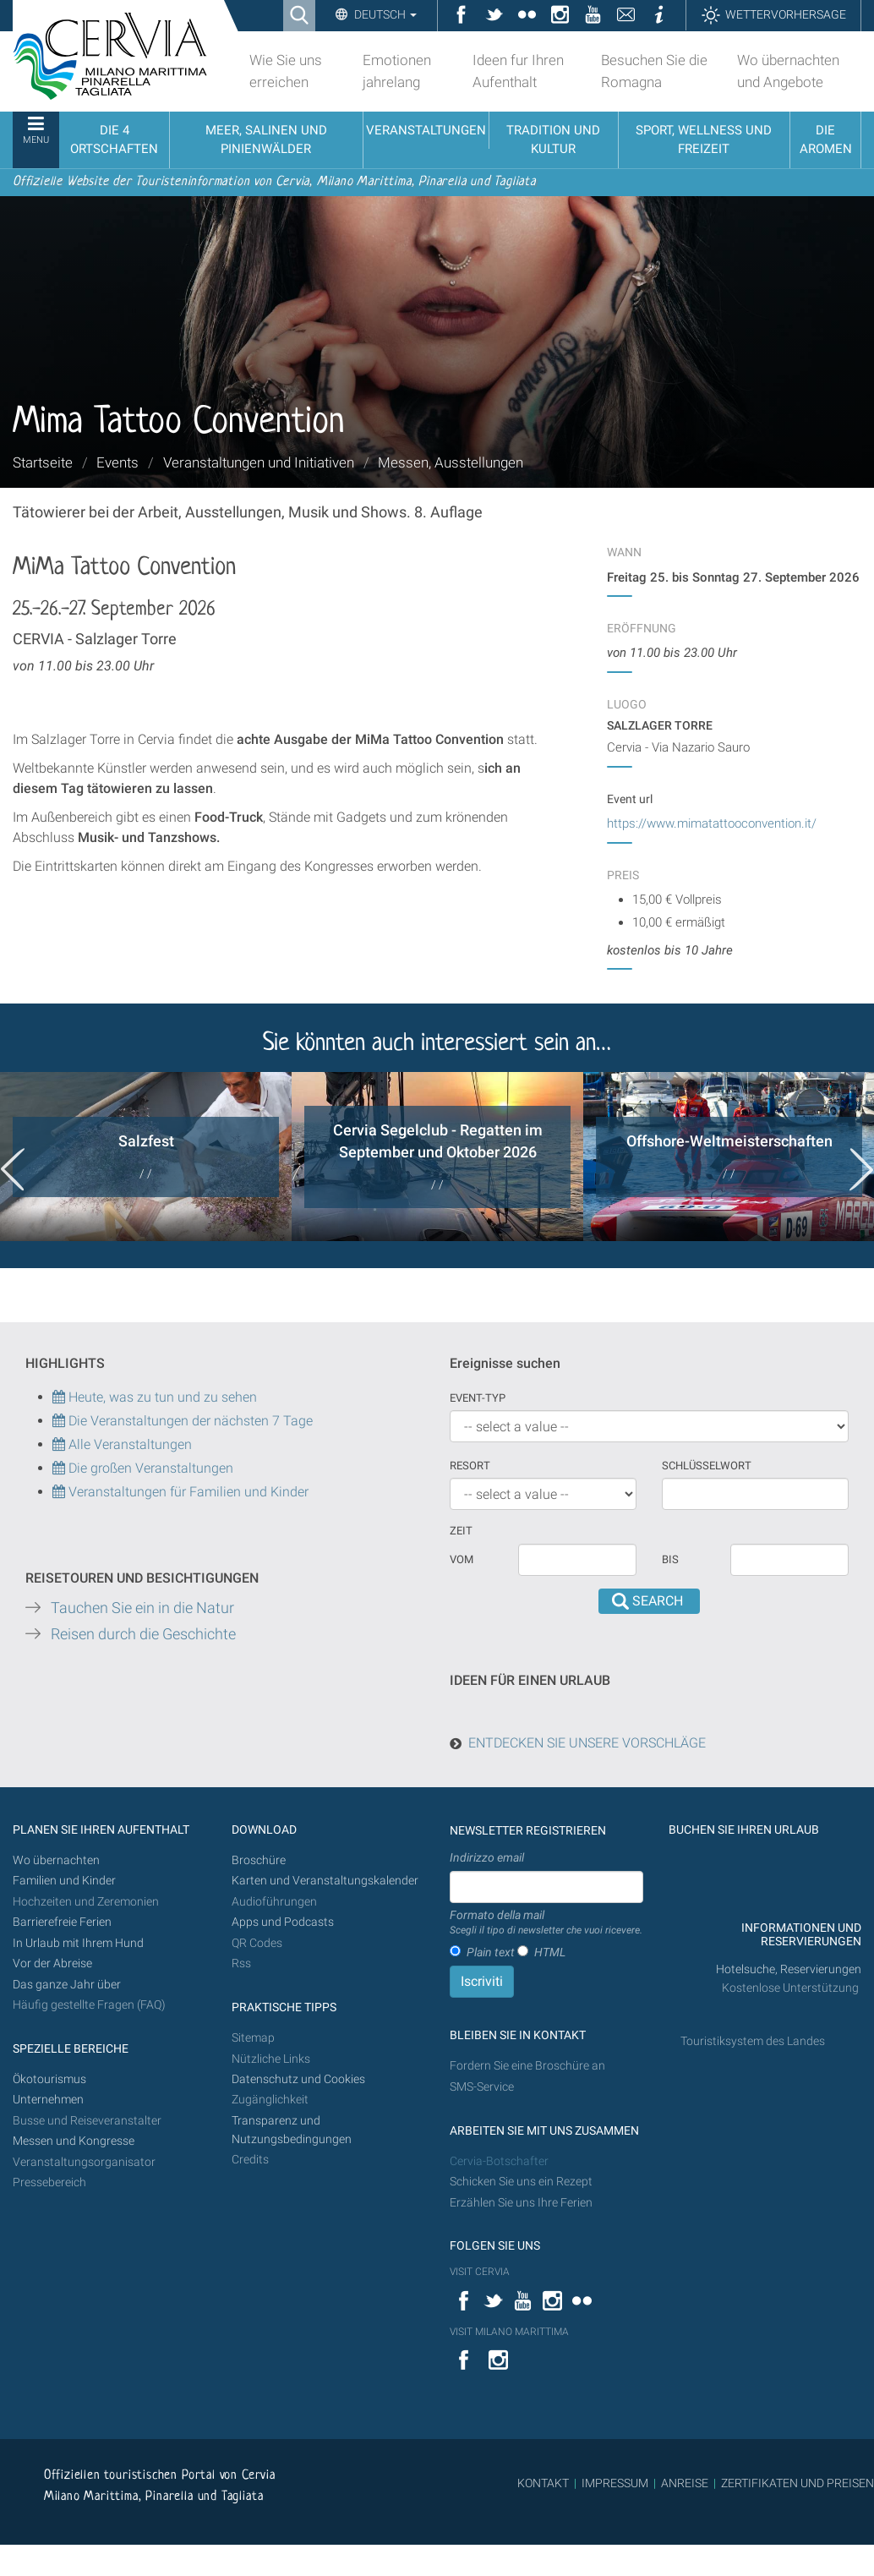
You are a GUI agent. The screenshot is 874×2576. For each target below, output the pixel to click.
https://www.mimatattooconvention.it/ (712, 823)
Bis (670, 1559)
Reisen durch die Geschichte (143, 1634)
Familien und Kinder (64, 1880)
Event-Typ (477, 1398)
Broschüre (259, 1860)
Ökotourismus (49, 2079)
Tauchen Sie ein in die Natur (142, 1608)
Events (117, 462)
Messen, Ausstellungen (450, 462)
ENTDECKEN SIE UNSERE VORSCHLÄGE (587, 1743)
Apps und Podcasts (283, 1922)
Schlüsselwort (706, 1465)
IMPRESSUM (615, 2483)
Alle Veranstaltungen (122, 1444)
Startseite (43, 462)
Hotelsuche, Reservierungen (788, 1969)
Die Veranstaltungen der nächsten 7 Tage (182, 1421)
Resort (470, 1465)
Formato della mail (546, 1923)
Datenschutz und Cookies (300, 2079)
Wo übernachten (56, 1860)
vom (461, 1559)
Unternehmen (48, 2099)
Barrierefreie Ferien (63, 1922)
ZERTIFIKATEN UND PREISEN (797, 2483)
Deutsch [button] (384, 14)
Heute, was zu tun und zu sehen (154, 1397)
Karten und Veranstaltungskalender (325, 1880)
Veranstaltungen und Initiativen (258, 462)
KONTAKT (543, 2483)
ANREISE (684, 2483)
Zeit (461, 1530)
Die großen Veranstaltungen (149, 1468)
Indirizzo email (487, 1857)
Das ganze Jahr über (67, 1984)
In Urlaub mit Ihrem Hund (78, 1943)
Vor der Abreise (52, 1963)
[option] (146, 1156)
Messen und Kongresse (73, 2141)
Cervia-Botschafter (499, 2161)
